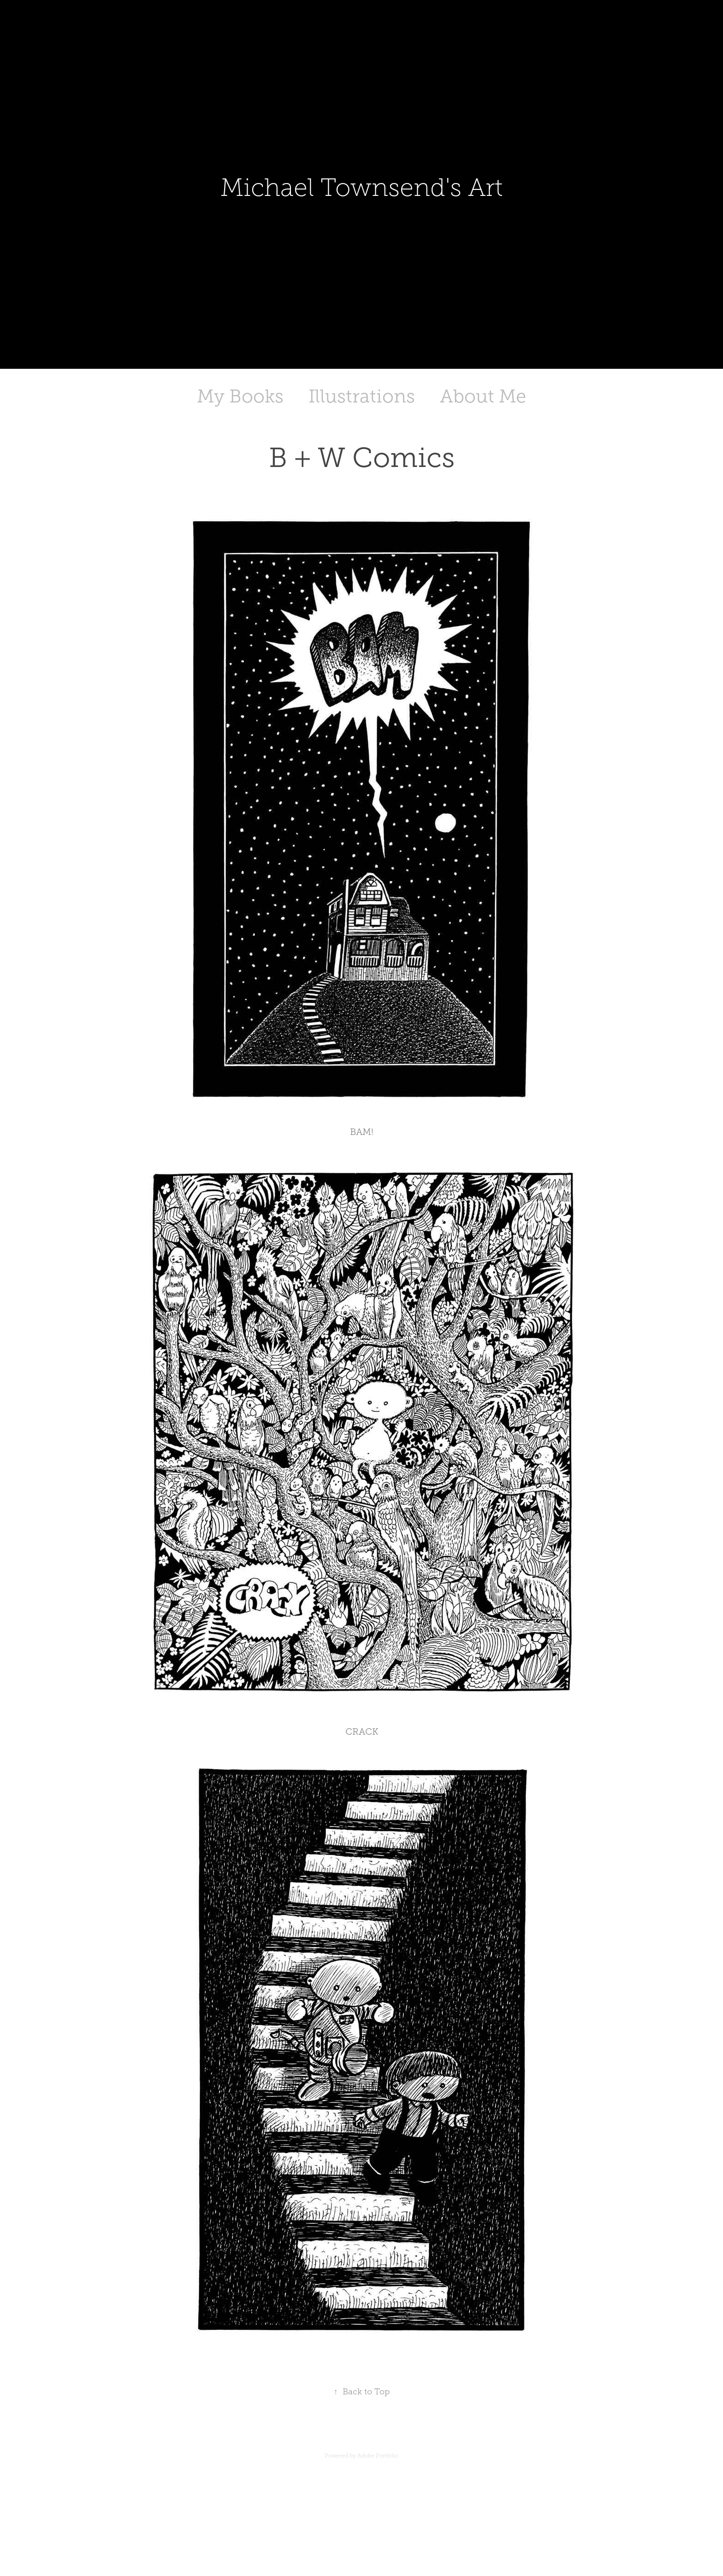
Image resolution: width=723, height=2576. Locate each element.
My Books (240, 396)
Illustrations (361, 396)
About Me (483, 396)
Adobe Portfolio (377, 2455)
